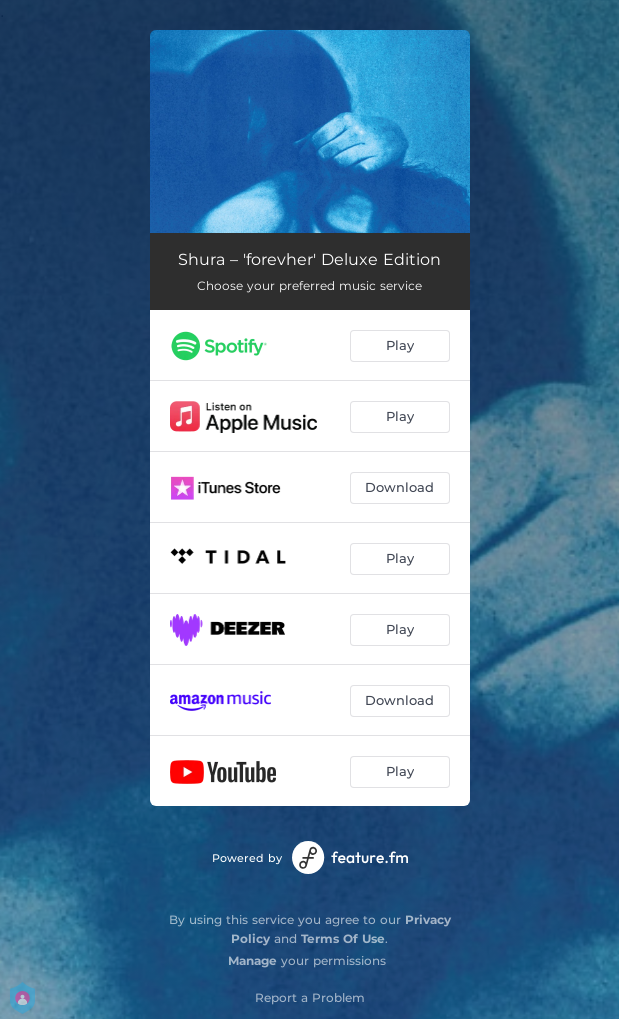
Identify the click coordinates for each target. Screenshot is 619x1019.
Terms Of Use (343, 938)
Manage (252, 960)
